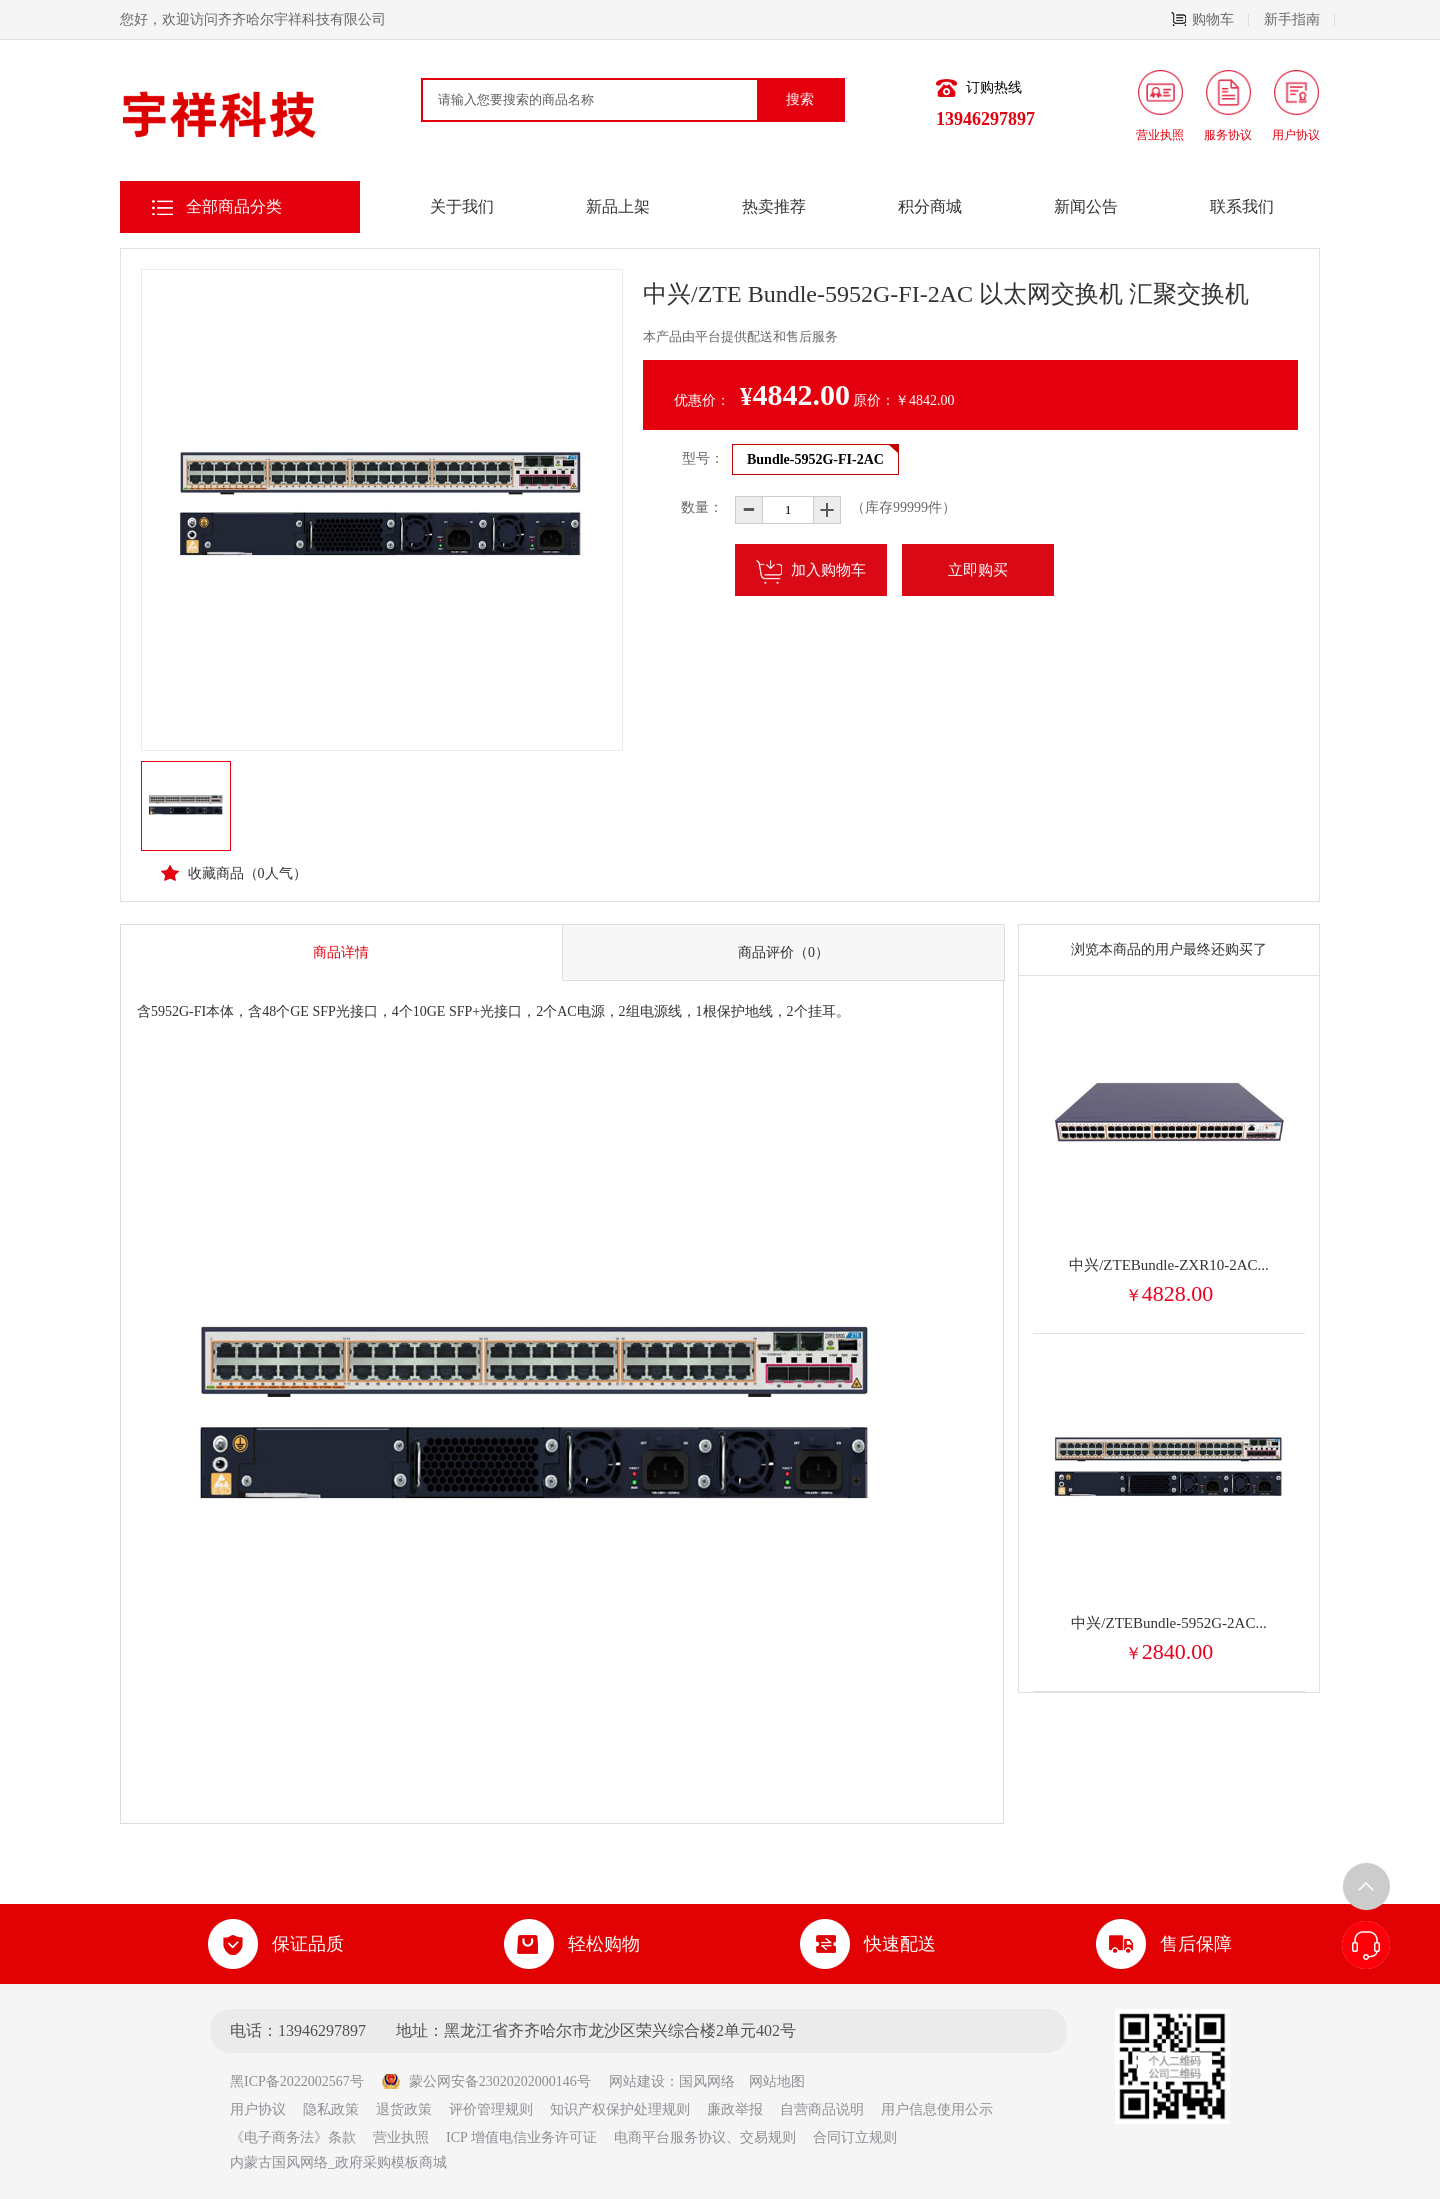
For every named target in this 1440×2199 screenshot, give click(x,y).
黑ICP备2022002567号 (304, 2081)
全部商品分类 (234, 206)
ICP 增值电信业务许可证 (521, 2137)
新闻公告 (1086, 206)
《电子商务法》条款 (293, 2137)
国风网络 (707, 2081)
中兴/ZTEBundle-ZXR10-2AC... (1169, 1265)
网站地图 (777, 2081)
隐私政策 (331, 2109)
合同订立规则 (855, 2137)
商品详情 (341, 952)
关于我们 (462, 206)
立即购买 (978, 570)
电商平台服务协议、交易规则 (705, 2137)
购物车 (1210, 19)
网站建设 (637, 2081)
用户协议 (258, 2109)
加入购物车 (811, 572)
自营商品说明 (822, 2109)
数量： (688, 507)
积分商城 (930, 206)
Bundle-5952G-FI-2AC (815, 459)
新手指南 (1299, 19)
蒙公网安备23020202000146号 (486, 2081)
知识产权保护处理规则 (620, 2109)
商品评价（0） (783, 952)
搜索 (800, 99)
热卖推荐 (774, 206)
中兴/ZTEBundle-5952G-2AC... (1168, 1623)
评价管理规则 (491, 2109)
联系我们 (1242, 206)
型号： (703, 458)
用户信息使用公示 (937, 2109)
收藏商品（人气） (234, 873)
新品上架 (618, 206)
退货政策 (404, 2109)
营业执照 (401, 2137)
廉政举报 (735, 2109)
